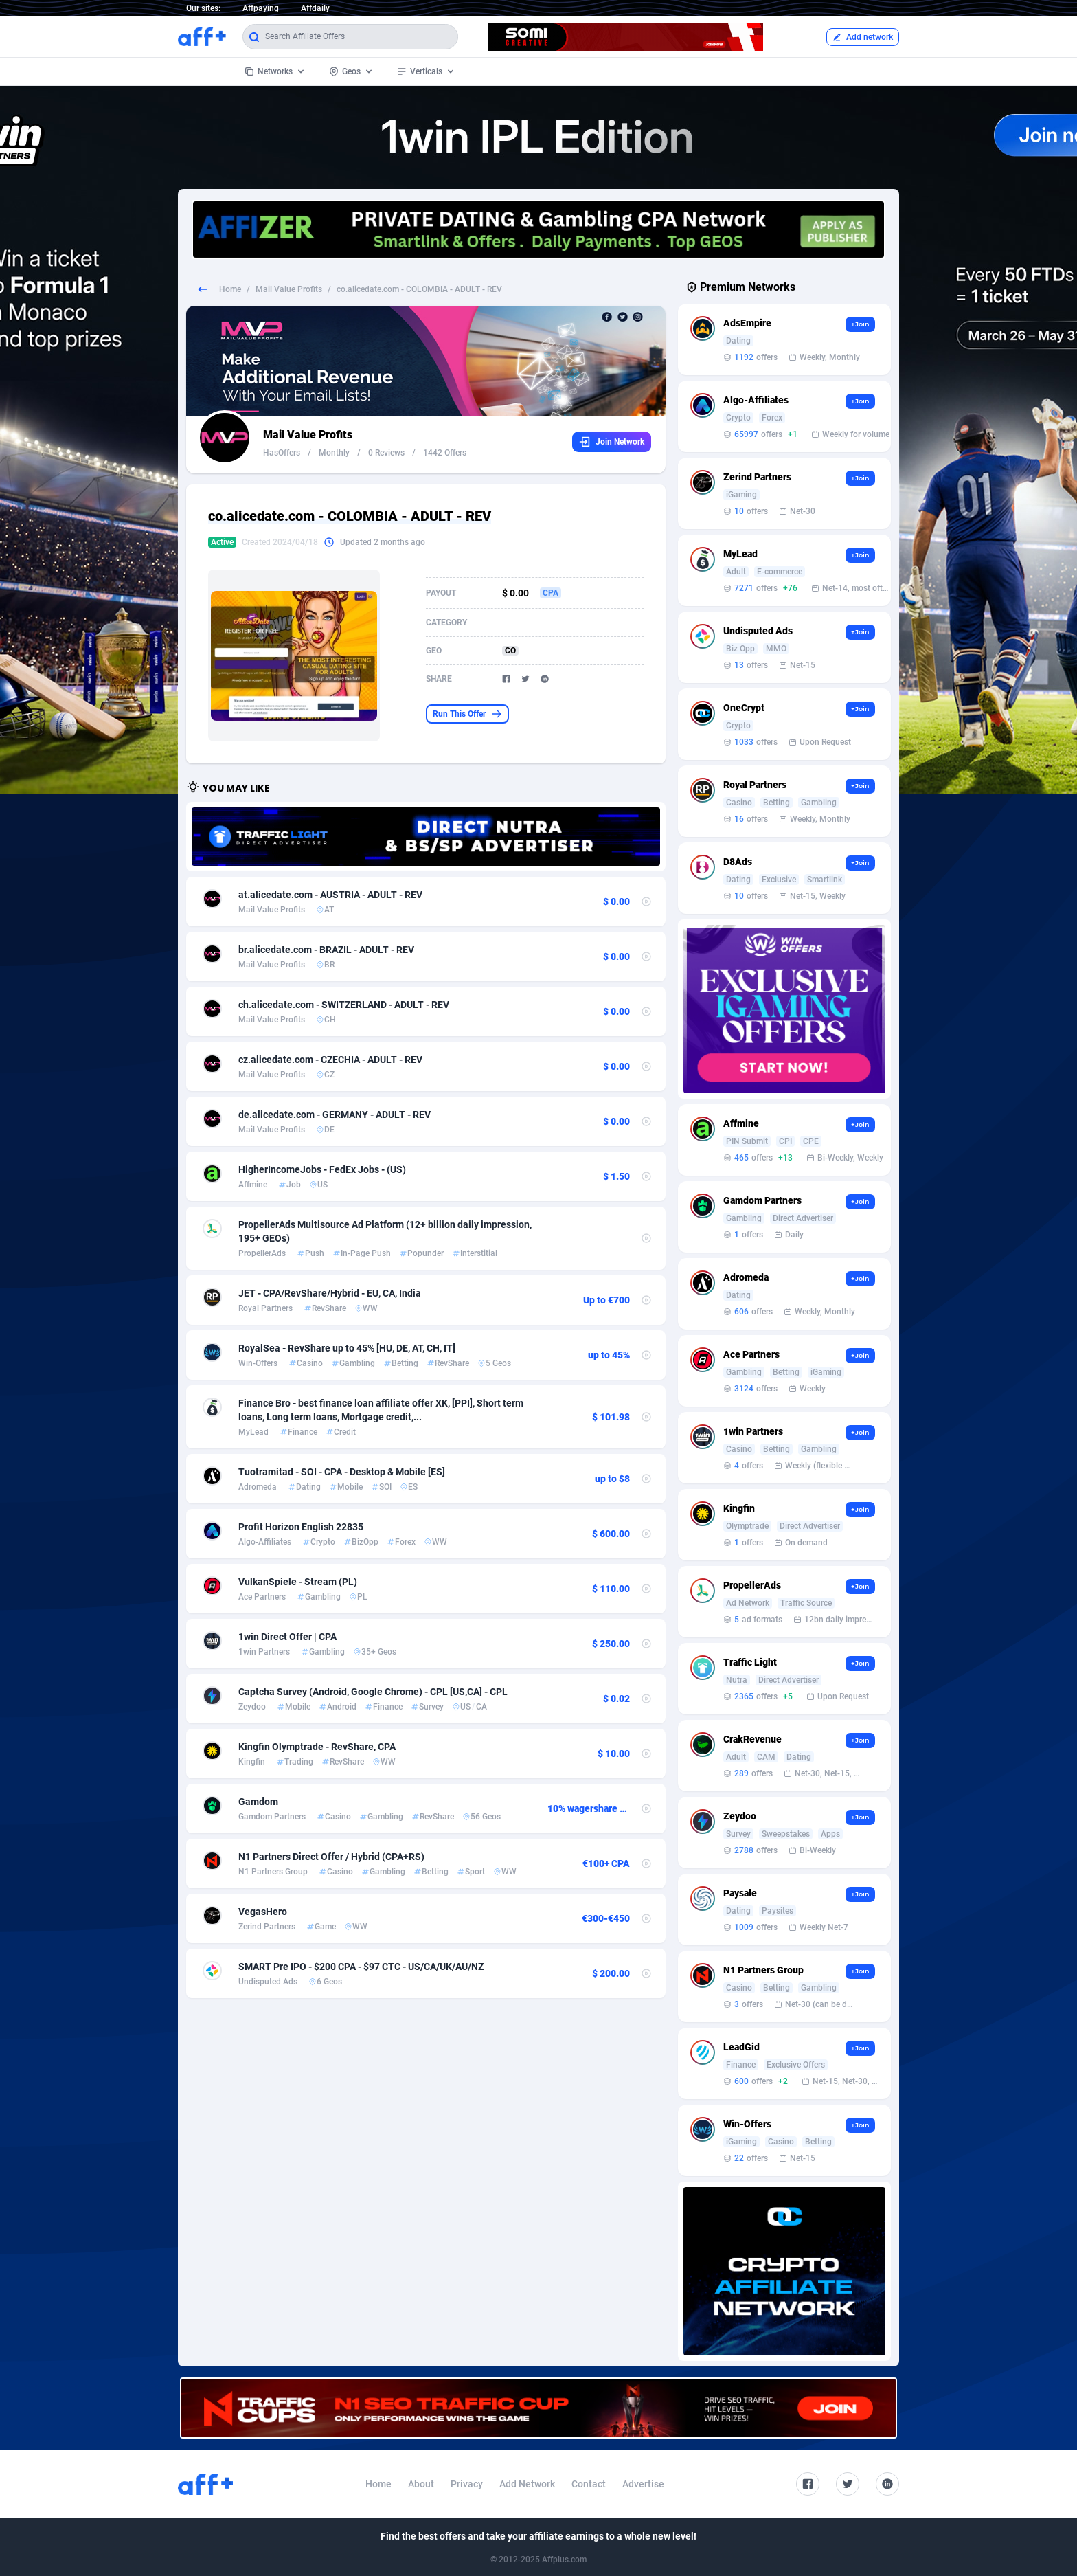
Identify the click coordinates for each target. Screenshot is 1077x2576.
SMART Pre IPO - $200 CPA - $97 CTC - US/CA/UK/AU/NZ (361, 1966)
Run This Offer (467, 713)
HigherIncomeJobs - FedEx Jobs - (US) (322, 1169)
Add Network (527, 2483)
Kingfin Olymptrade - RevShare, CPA (317, 1746)
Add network (862, 37)
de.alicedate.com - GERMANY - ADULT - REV (334, 1114)
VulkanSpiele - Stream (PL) (297, 1581)
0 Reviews (386, 453)
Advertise (643, 2483)
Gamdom (258, 1801)
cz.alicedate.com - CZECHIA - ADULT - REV (330, 1059)
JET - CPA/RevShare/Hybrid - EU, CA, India (329, 1293)
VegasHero (262, 1911)
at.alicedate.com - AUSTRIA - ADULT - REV (330, 894)
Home (230, 289)
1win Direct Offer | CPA (287, 1636)
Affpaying (260, 8)
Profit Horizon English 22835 (300, 1526)
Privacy (467, 2483)
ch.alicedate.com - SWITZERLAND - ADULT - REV (343, 1004)
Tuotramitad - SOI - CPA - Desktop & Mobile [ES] (341, 1471)
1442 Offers (444, 453)
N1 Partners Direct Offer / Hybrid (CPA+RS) (331, 1856)
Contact (588, 2483)
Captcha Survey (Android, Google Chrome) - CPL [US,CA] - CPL (373, 1691)
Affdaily (315, 8)
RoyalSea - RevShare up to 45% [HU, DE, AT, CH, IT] (346, 1348)
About (421, 2483)
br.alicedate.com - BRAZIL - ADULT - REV (326, 949)
